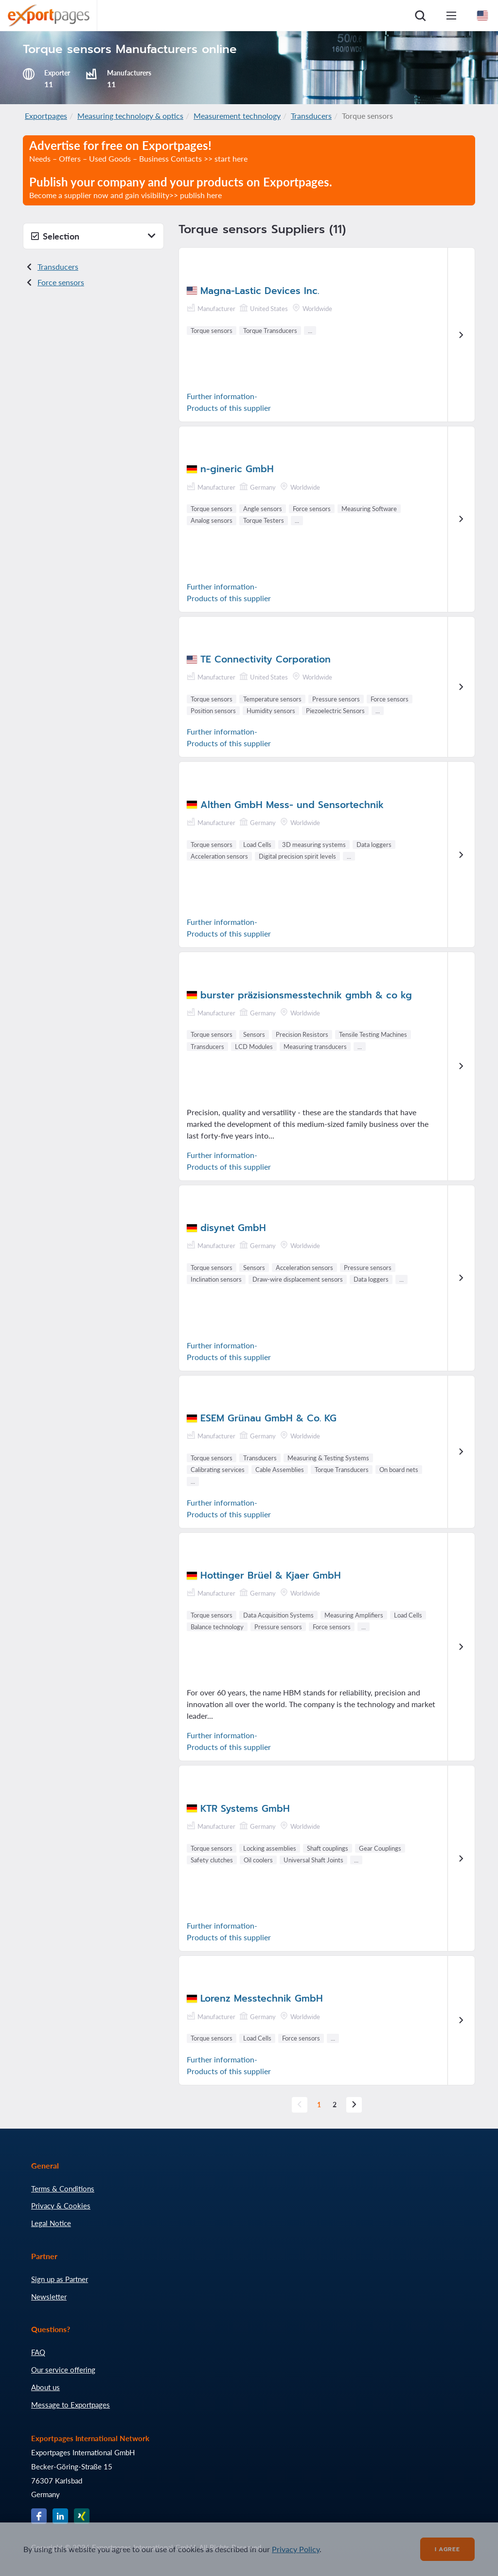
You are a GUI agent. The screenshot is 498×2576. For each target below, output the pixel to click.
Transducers (311, 115)
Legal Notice (51, 2223)
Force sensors (60, 282)
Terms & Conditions (62, 2188)
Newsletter (49, 2296)
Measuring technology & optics (130, 115)
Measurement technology (237, 115)
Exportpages (46, 115)
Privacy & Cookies (60, 2205)
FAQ (38, 2352)
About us (45, 2387)
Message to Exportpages (70, 2404)
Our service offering (63, 2369)
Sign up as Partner (59, 2279)
